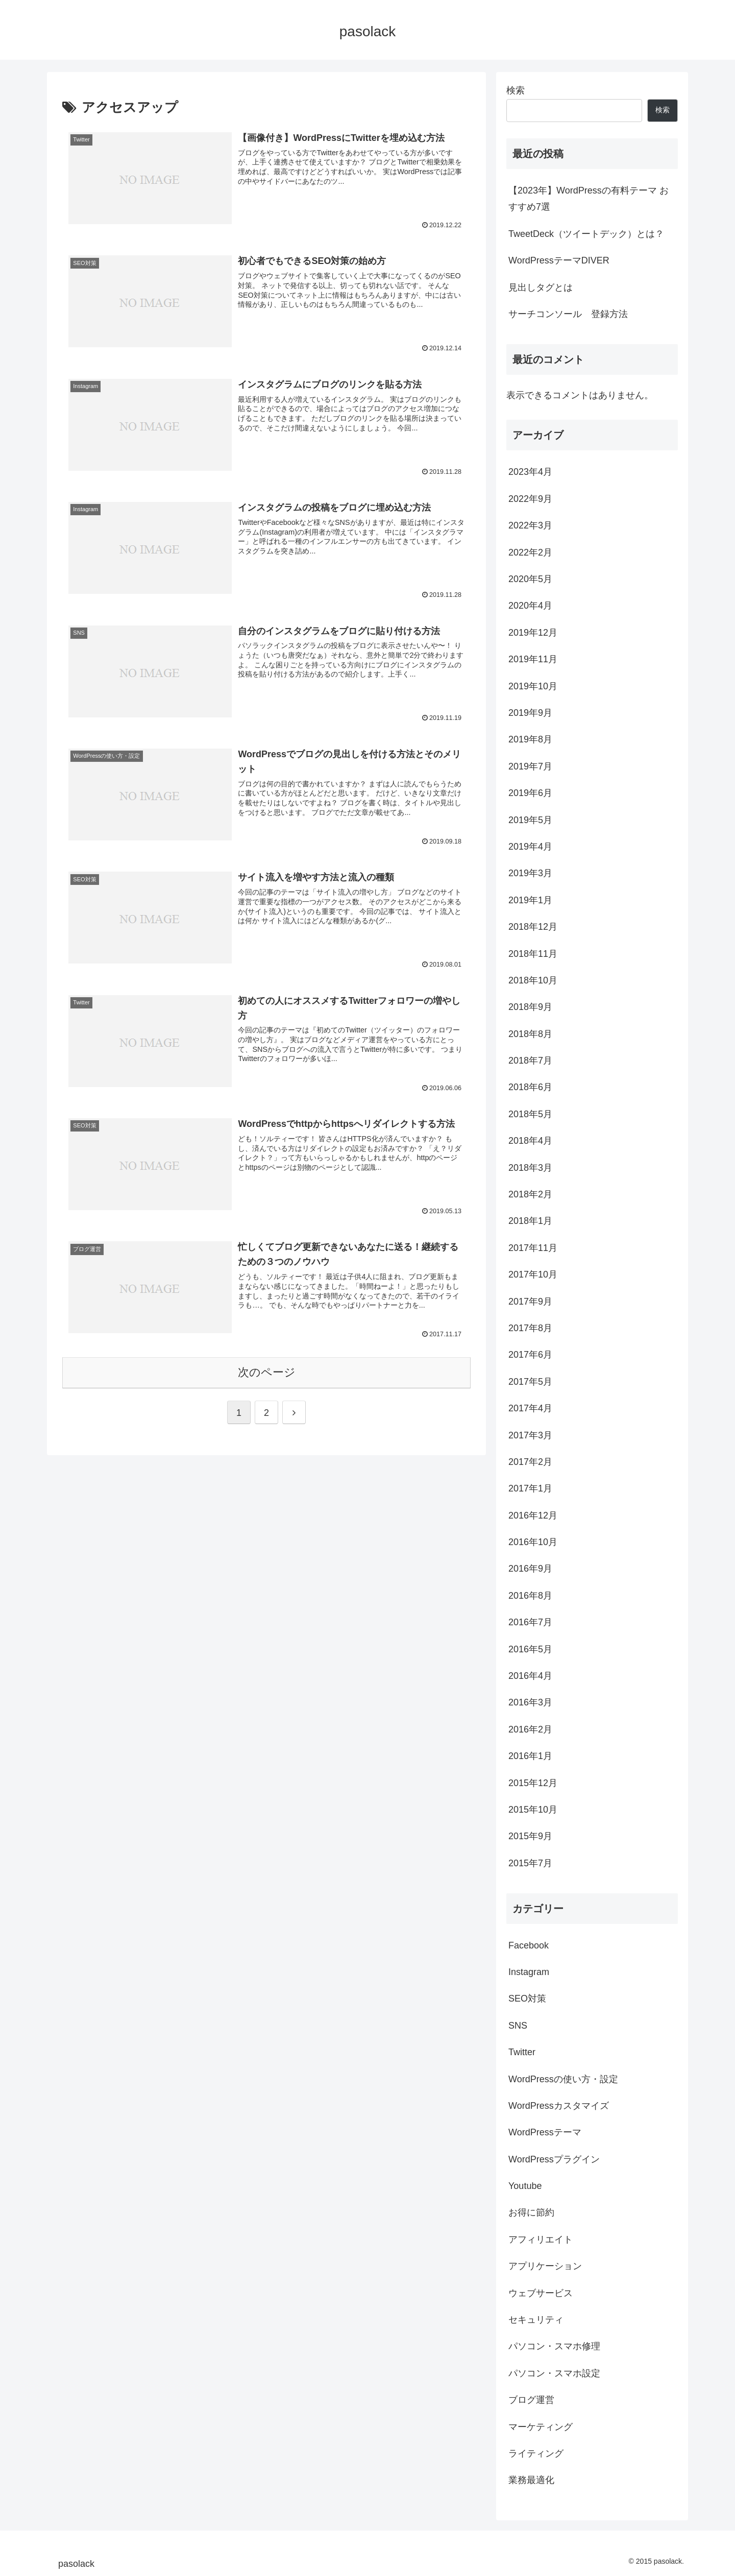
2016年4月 (530, 1676)
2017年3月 (530, 1435)
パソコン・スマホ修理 (554, 2346)
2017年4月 (530, 1408)
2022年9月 (530, 499)
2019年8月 (530, 739)
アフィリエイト (540, 2239)
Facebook (528, 1945)
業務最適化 (531, 2480)
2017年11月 (532, 1248)
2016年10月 (532, 1542)
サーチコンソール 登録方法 (568, 314)
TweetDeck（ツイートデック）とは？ (586, 234)
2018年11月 (532, 954)
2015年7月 (530, 1863)
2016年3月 (530, 1702)
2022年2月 (530, 552)
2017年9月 (530, 1301)
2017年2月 (530, 1462)
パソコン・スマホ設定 (554, 2373)
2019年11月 (532, 659)
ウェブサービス (540, 2293)
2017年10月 (532, 1274)
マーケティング (540, 2427)
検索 (515, 90)
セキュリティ (536, 2320)
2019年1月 (530, 900)
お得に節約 (531, 2212)
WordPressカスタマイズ (558, 2106)
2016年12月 (532, 1515)
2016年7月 (530, 1622)
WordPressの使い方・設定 (563, 2079)
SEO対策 (527, 1998)
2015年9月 (530, 1836)
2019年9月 (530, 713)
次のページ (267, 1372)
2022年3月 (530, 525)
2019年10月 (532, 686)
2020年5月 (530, 579)
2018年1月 (530, 1221)
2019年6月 (530, 793)
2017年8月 (530, 1328)
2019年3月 (530, 873)
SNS (517, 2025)
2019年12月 (532, 633)
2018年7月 (530, 1060)
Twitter (521, 2052)
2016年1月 (530, 1756)
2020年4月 (530, 605)
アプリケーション (545, 2266)
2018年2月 (530, 1194)
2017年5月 (530, 1382)
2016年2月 (530, 1729)
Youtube (525, 2186)
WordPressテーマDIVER (558, 260)
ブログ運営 (531, 2400)
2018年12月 (532, 927)
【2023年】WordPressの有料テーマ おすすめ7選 (588, 198)
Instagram (528, 1972)
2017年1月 (530, 1488)
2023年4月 (530, 472)
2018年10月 (532, 980)
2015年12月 (532, 1783)
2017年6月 (530, 1355)
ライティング (536, 2453)
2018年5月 (530, 1114)
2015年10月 (532, 1809)
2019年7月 (530, 766)
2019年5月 (530, 820)
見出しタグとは (540, 287)
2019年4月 (530, 846)
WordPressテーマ (544, 2132)
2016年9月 (530, 1568)
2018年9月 (530, 1007)
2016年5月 (530, 1649)
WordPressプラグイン (554, 2159)
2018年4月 (530, 1141)
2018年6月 (530, 1087)
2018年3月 (530, 1168)
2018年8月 (530, 1034)
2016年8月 (530, 1596)
